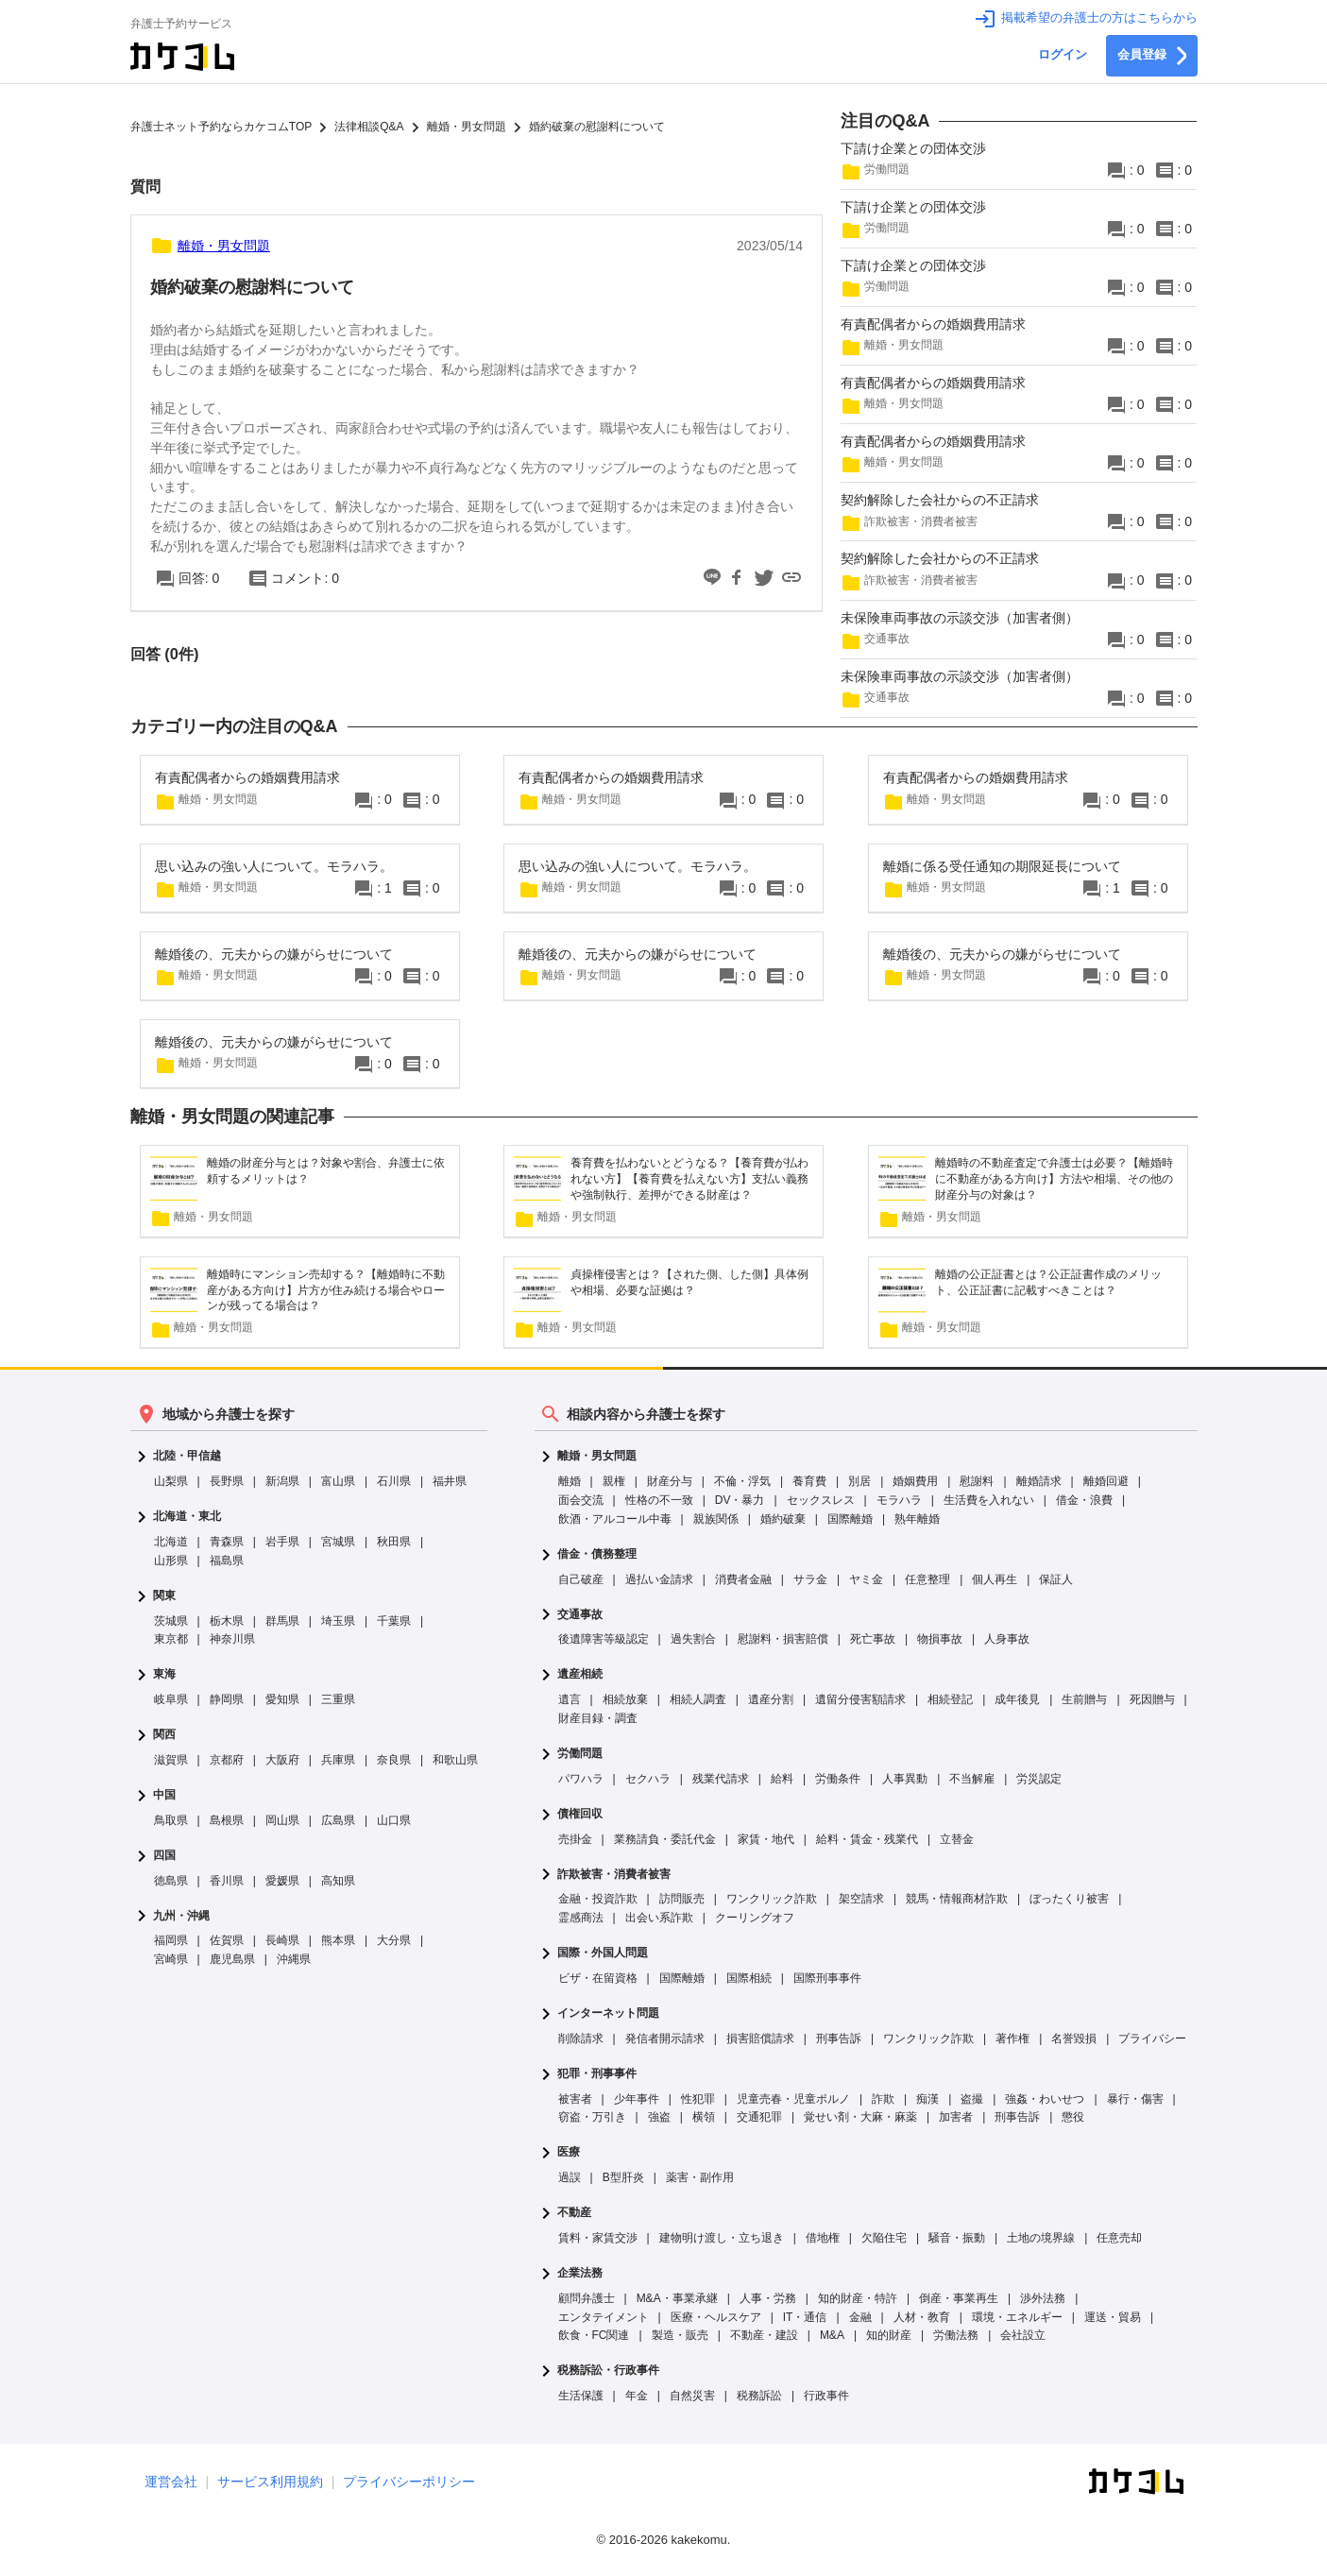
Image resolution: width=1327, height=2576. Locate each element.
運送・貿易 (1112, 2317)
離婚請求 (1039, 1481)
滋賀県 (171, 1759)
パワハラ (581, 1778)
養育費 (809, 1481)
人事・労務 (768, 2298)
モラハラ (899, 1500)
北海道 (171, 1541)
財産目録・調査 (598, 1718)
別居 (859, 1481)
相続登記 (950, 1699)
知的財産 (888, 2335)
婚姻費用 (915, 1481)
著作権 (1012, 2038)
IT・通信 (805, 2317)
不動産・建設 (764, 2335)
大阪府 (282, 1759)
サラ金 (810, 1579)
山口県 (394, 1820)
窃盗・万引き (592, 2117)
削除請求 (581, 2038)
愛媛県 (282, 1880)
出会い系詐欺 (659, 1917)
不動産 (574, 2213)
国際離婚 (850, 1519)
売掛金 (575, 1839)
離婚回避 (1106, 1481)
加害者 (956, 2117)
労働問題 (580, 1754)
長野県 (227, 1481)
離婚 (569, 1481)
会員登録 (1151, 55)
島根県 (227, 1820)
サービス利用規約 (270, 2481)
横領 (703, 2117)
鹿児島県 (232, 1959)
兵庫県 (338, 1759)
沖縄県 (294, 1959)
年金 (636, 2395)
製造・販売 (680, 2335)
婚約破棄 (783, 1519)
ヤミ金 (866, 1579)
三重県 (338, 1699)
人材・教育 (921, 2317)
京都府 (227, 1759)
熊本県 (338, 1940)
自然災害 (692, 2395)
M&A (832, 2335)
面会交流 (581, 1500)
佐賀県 (227, 1940)
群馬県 (282, 1621)
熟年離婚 (917, 1519)
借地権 (823, 2237)
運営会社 (171, 2481)
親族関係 (716, 1519)
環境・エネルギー (1017, 2317)
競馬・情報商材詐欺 (957, 1898)
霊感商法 (581, 1917)
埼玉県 (338, 1621)
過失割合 (693, 1639)
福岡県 (171, 1940)
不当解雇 (972, 1778)
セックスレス (821, 1500)
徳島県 (171, 1880)
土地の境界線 (1041, 2237)
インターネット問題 (608, 2013)
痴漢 (927, 2099)
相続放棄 (625, 1699)
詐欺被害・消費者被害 (614, 1874)
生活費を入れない (989, 1500)
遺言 (569, 1699)
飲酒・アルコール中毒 (615, 1519)
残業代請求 (720, 1778)
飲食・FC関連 (594, 2335)
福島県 (227, 1560)
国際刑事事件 (827, 1978)
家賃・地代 (766, 1839)
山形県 (171, 1560)
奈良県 (394, 1759)
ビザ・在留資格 (598, 1978)
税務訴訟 (759, 2395)
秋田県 (394, 1541)
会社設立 (1023, 2335)
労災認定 (1039, 1778)
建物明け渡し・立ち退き (721, 2237)
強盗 (659, 2117)
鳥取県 (171, 1820)
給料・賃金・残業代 (867, 1839)
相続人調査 (698, 1699)
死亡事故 (872, 1639)
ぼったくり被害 (1069, 1898)
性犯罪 (698, 2099)
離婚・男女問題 (597, 1456)
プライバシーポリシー (409, 2481)
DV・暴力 (740, 1500)
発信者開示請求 (665, 2038)
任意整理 (927, 1579)
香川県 (227, 1880)
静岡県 (227, 1699)
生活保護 (581, 2395)
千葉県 (394, 1621)
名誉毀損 (1074, 2038)
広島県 (338, 1820)
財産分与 (669, 1481)
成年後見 (1017, 1699)
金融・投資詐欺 (598, 1898)
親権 (614, 1481)
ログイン (1062, 54)
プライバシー (1152, 2038)
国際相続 (749, 1978)
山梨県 (171, 1481)
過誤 (569, 2177)
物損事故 (939, 1639)
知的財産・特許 (857, 2298)
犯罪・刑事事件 (597, 2074)
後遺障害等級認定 (603, 1639)
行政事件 (826, 2395)
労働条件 (837, 1778)
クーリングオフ (754, 1917)
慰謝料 (977, 1481)
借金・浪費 (1084, 1500)
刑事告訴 (838, 2038)
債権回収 (580, 1814)
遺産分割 (770, 1699)
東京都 (171, 1639)
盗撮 (972, 2099)
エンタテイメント (603, 2317)
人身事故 (1006, 1639)
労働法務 (955, 2335)
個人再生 (994, 1579)
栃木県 (227, 1621)
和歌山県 (455, 1759)
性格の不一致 (659, 1500)
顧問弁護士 (586, 2298)
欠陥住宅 (884, 2237)
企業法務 (580, 2273)
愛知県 (282, 1699)
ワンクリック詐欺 (771, 1898)
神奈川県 (232, 1639)
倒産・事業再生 (958, 2298)
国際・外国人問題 (602, 1953)
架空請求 (861, 1898)
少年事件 (636, 2099)
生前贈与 (1084, 1699)
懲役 (1073, 2117)
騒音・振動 (956, 2237)
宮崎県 (171, 1959)
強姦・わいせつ (1044, 2099)
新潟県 (282, 1481)
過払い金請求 (659, 1579)
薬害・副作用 (700, 2177)
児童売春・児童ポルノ (793, 2099)
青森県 (227, 1541)
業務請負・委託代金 (665, 1839)
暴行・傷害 (1135, 2099)
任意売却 (1119, 2237)
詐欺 (883, 2099)
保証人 (1056, 1579)
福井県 (450, 1481)
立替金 (957, 1839)
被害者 (575, 2099)
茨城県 (171, 1621)
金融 (860, 2317)
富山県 (338, 1481)
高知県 (338, 1880)
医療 (568, 2152)
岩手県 (282, 1541)
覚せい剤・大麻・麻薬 (860, 2117)
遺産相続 (580, 1674)
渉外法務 (1042, 2298)
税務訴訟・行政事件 (608, 2370)
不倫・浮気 (742, 1481)
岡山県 (282, 1820)
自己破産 (581, 1579)
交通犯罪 (759, 2117)
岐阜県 (171, 1699)
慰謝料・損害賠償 (783, 1639)
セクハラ (648, 1778)
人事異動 (904, 1778)
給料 (782, 1778)
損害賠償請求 (760, 2038)
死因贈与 (1152, 1699)
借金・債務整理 (597, 1554)
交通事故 (580, 1615)
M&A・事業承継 (677, 2298)
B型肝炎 (623, 2177)
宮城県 (338, 1541)
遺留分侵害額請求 (860, 1699)
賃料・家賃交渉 (598, 2237)
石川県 (394, 1481)
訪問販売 (682, 1898)
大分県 (394, 1940)
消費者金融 (743, 1579)
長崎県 (282, 1940)
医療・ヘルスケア (716, 2317)
